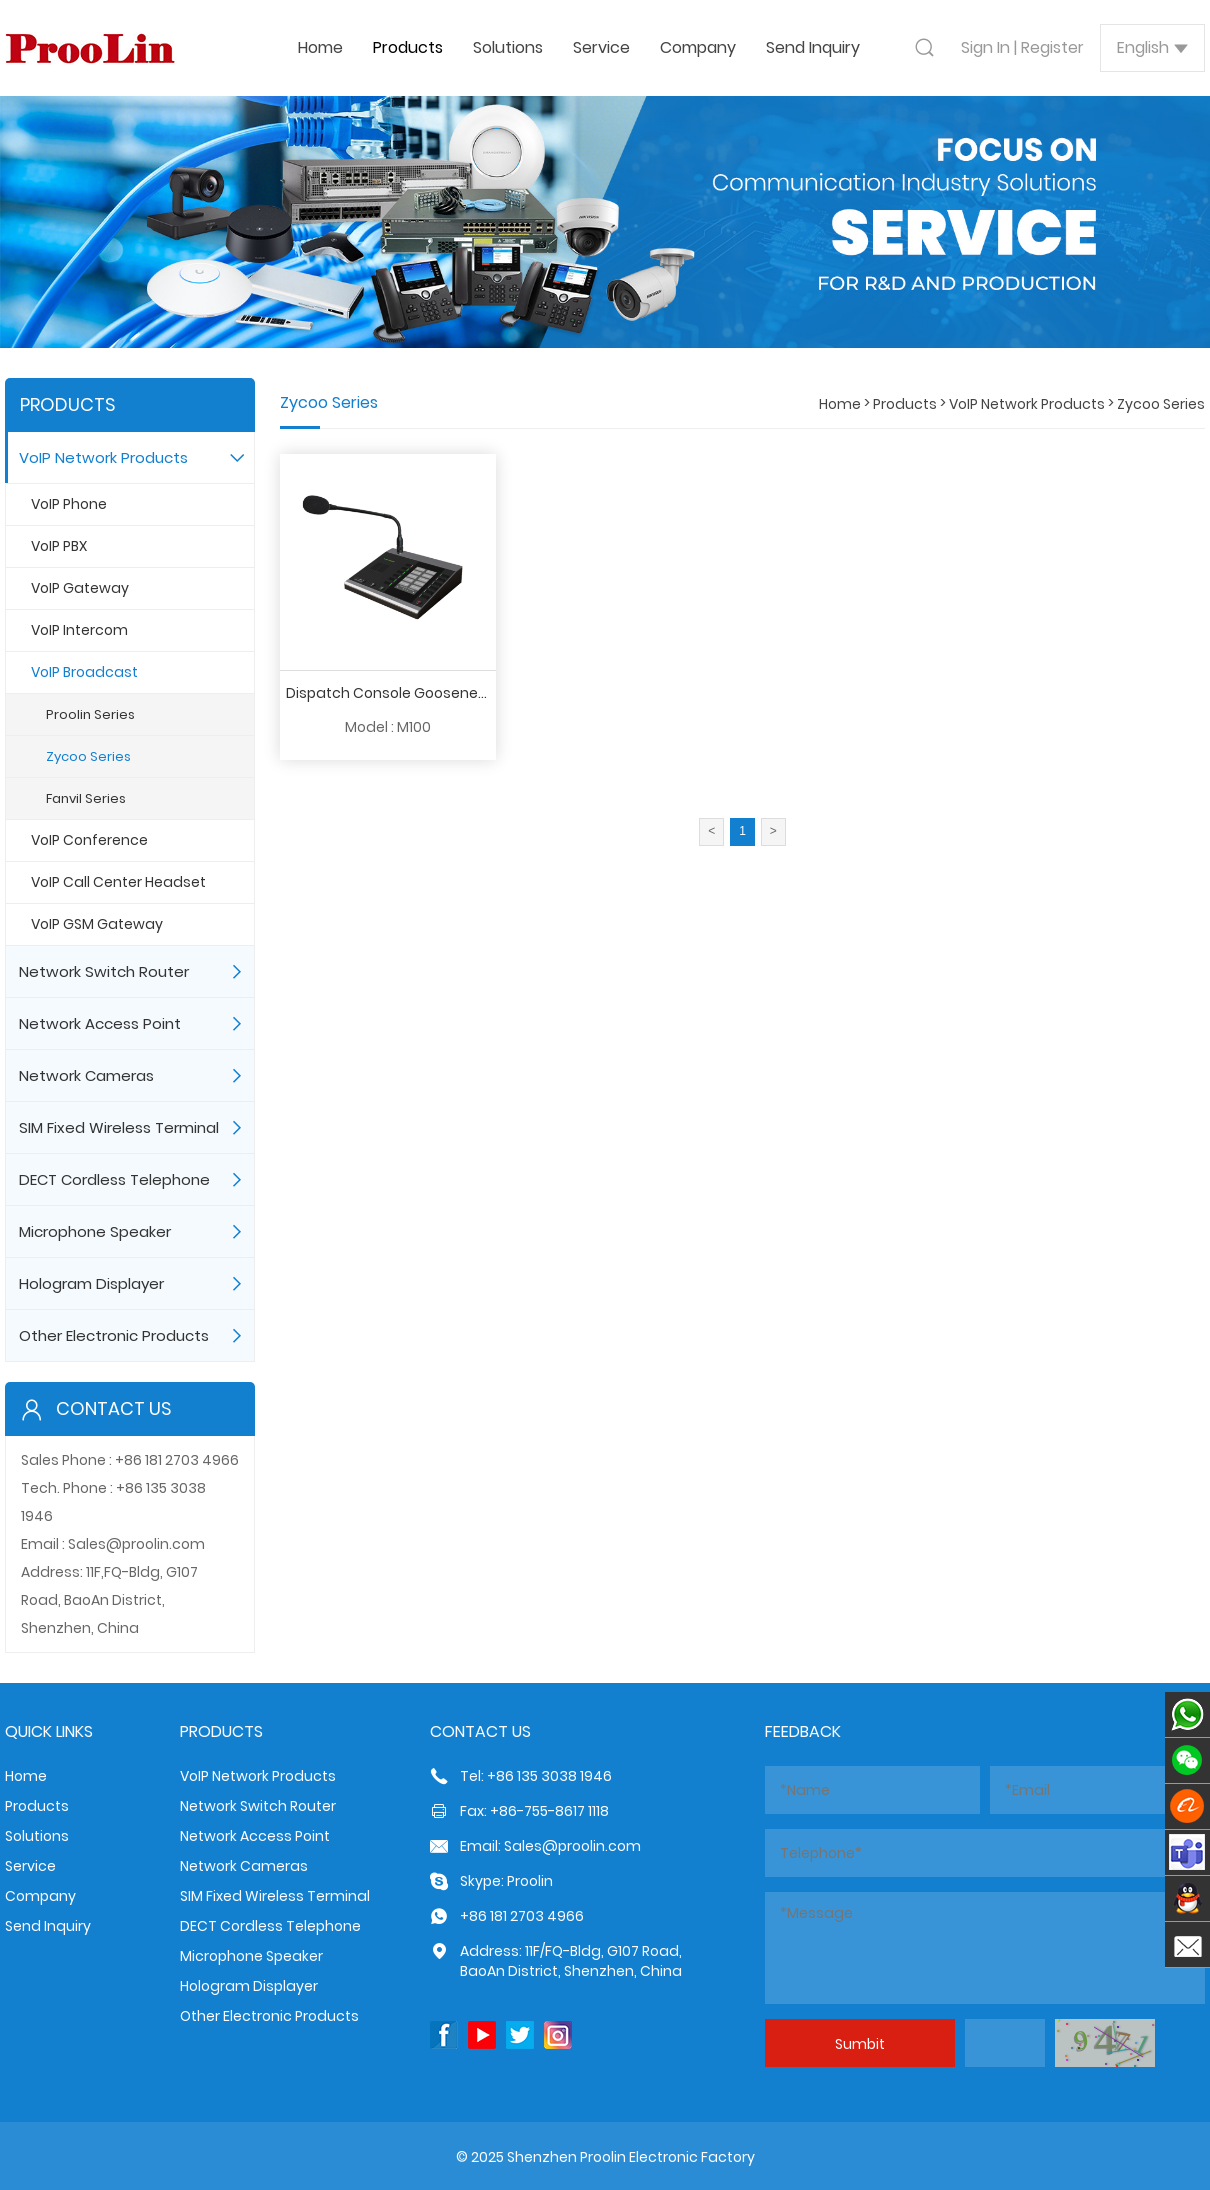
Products (408, 47)
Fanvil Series (86, 798)
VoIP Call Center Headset (118, 882)
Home (320, 47)
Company (698, 47)
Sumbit (860, 2044)
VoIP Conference (89, 840)
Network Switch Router (104, 971)
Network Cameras (86, 1075)
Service (601, 47)
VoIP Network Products (103, 457)
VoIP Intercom (79, 630)
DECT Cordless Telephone (114, 1179)
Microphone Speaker (95, 1231)
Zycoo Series (88, 756)
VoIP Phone (69, 504)
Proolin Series (90, 714)
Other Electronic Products (114, 1335)
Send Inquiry (813, 47)
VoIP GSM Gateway (97, 924)
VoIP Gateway (80, 588)
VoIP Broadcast (84, 672)
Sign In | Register (1022, 47)
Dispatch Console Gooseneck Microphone (433, 693)
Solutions (508, 47)
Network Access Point (100, 1023)
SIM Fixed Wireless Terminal (119, 1127)
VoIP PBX (59, 546)
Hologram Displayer (91, 1283)
